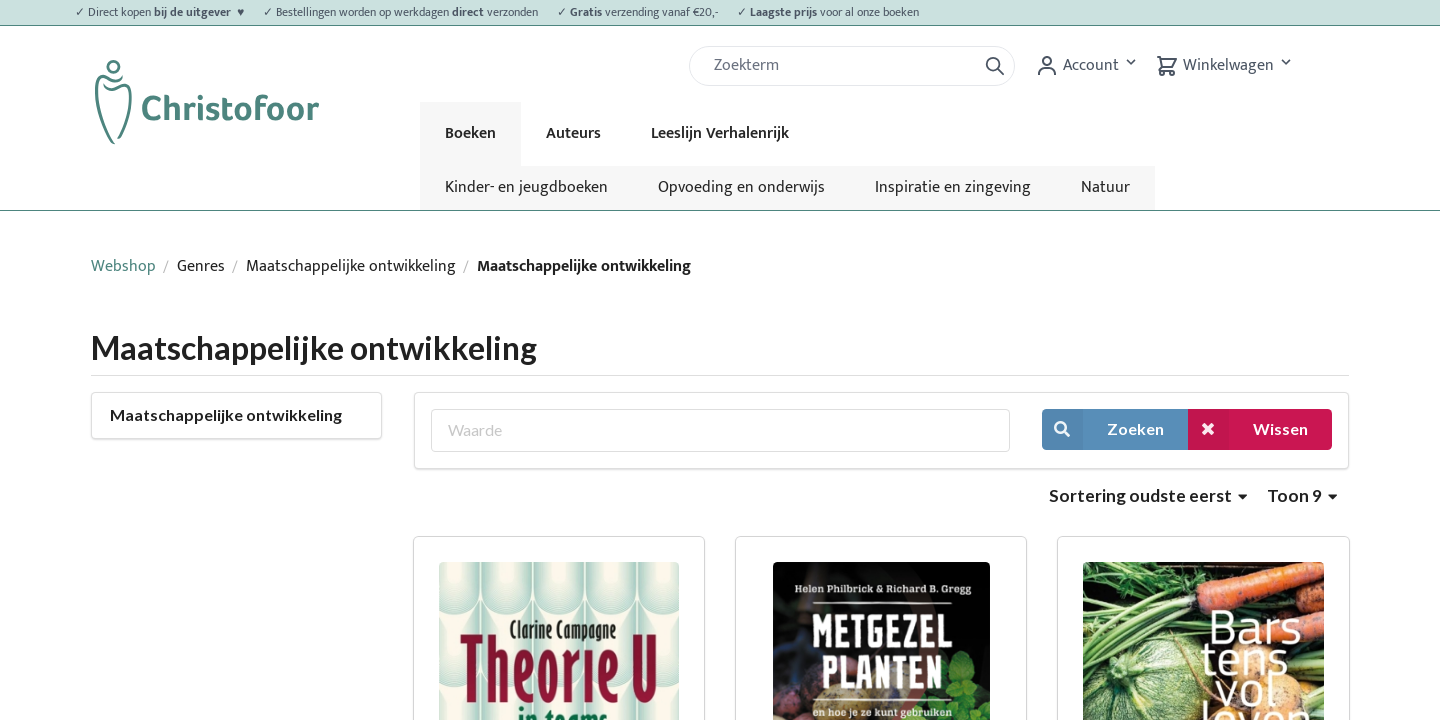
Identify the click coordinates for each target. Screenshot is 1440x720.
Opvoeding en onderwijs (741, 187)
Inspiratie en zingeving (953, 187)
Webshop (123, 266)
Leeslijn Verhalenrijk (720, 133)
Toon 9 (1302, 495)
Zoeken (1103, 429)
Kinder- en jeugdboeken (526, 187)
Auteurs (573, 133)
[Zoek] (841, 66)
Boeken (470, 133)
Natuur (1105, 187)
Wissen (1248, 429)
